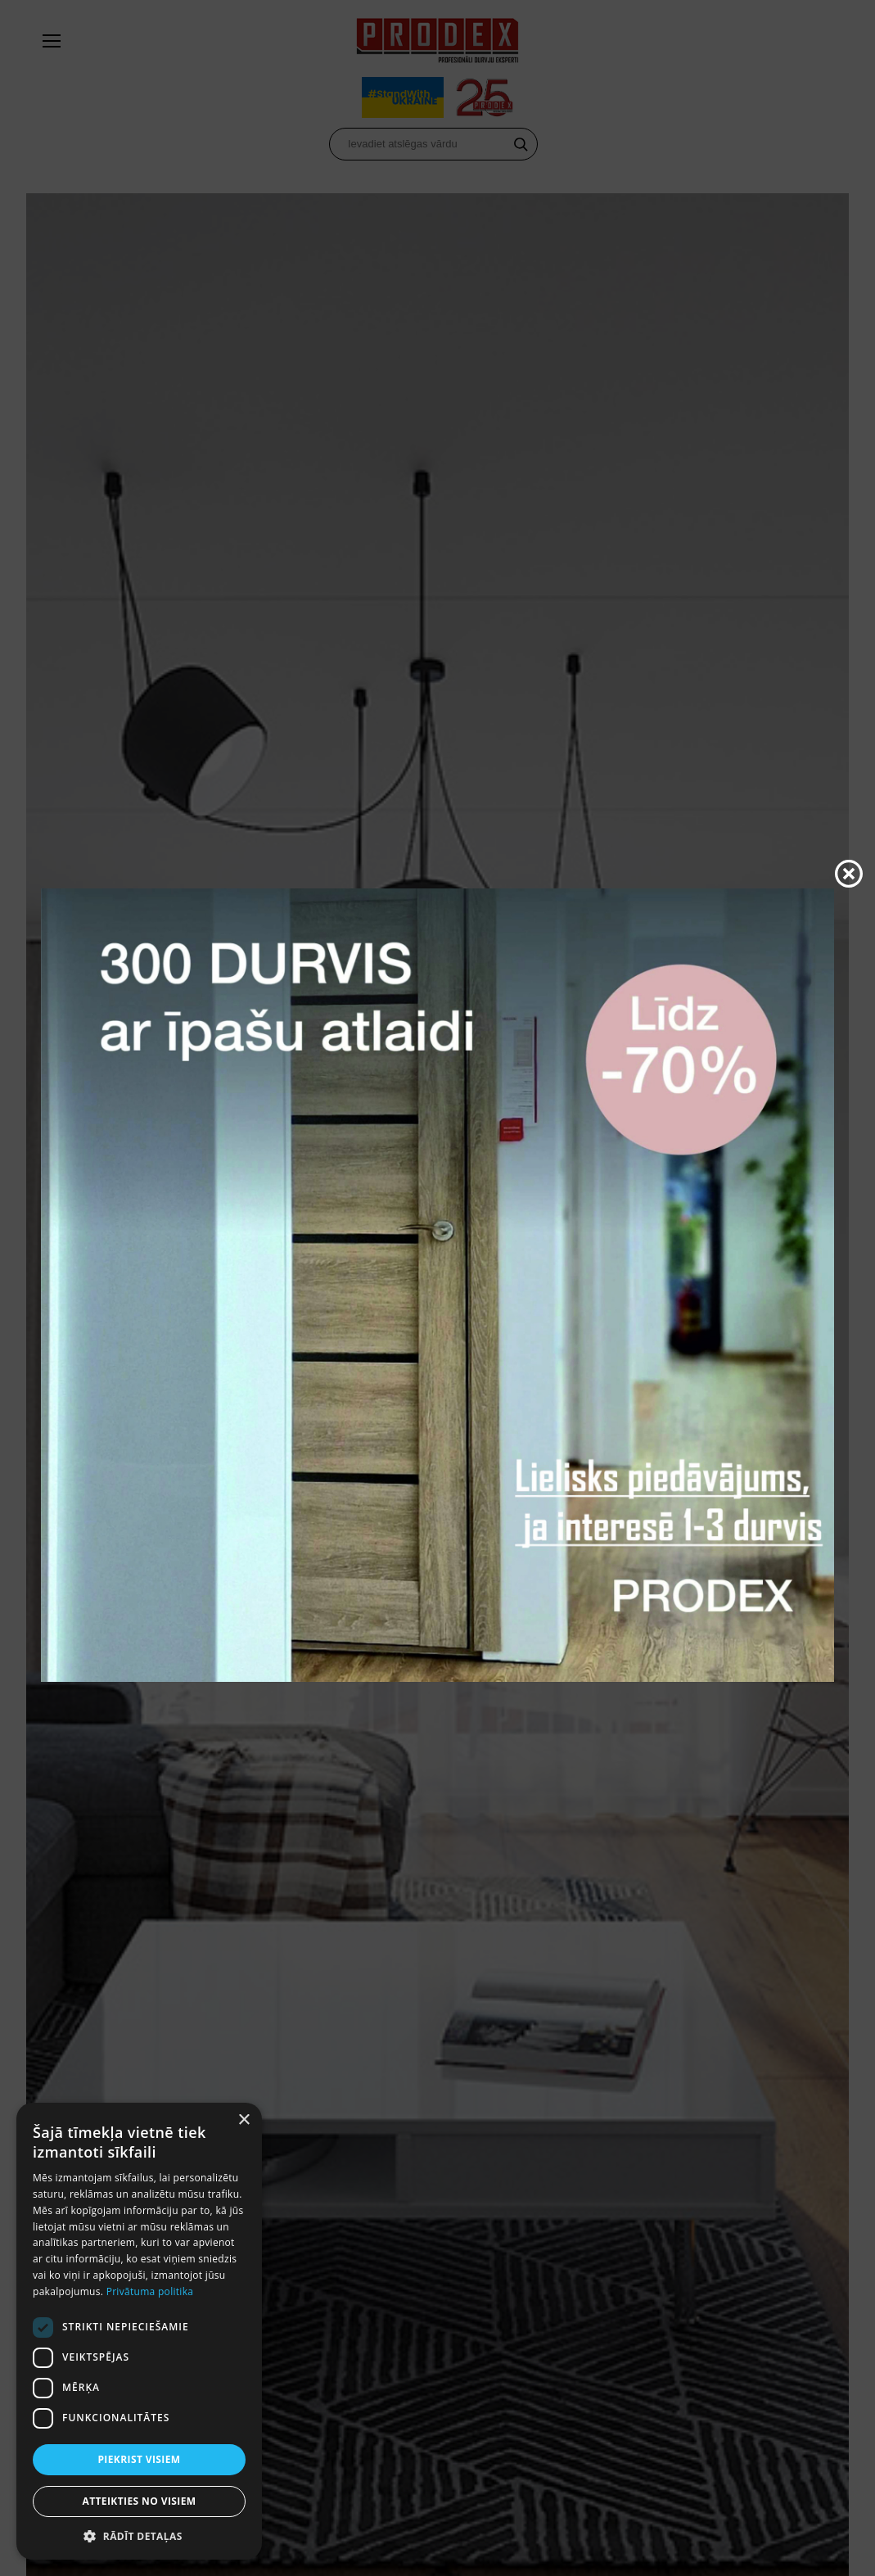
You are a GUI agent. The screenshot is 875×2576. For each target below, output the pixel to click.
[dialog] (139, 2331)
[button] (139, 2535)
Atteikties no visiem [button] (139, 2501)
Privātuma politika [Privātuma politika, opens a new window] (150, 2291)
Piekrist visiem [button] (138, 2459)
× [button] (243, 2120)
